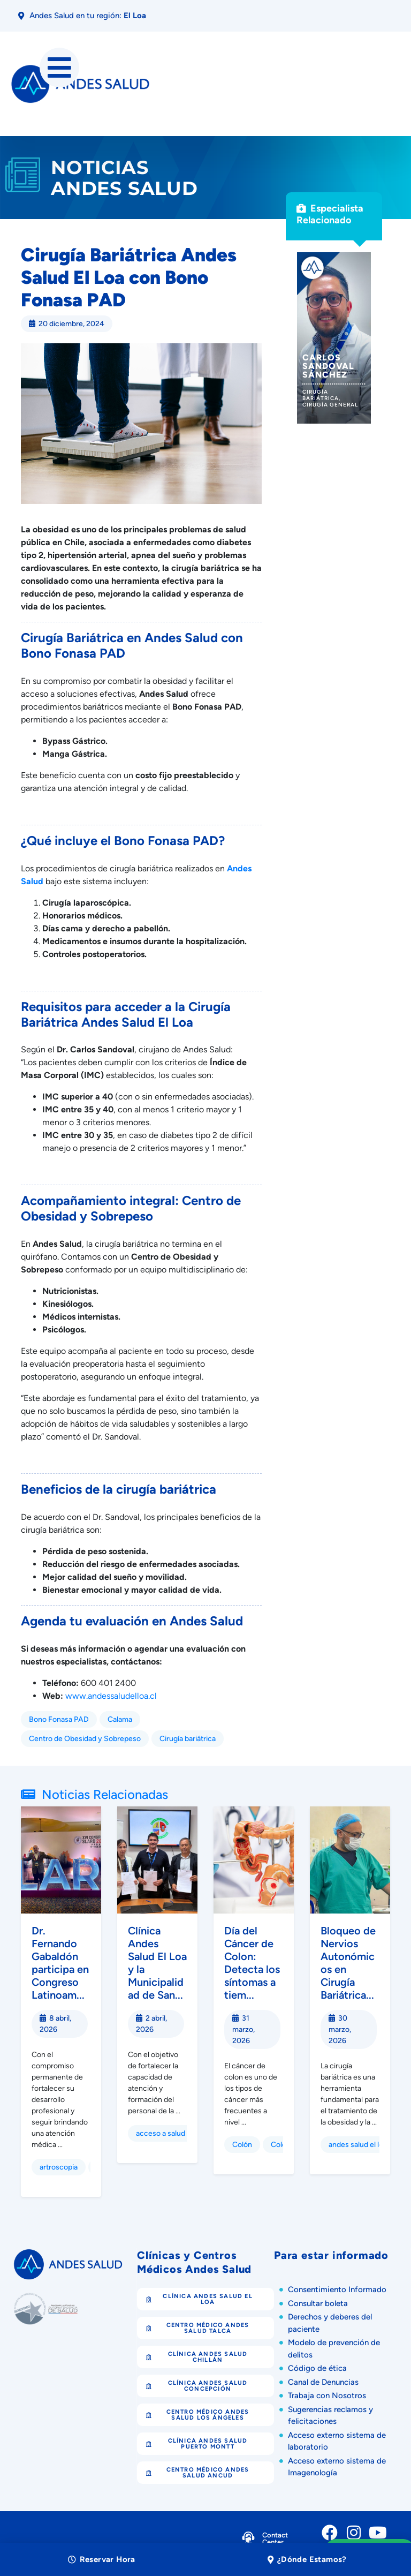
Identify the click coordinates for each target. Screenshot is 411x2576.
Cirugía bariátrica (187, 1738)
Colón (242, 2144)
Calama (120, 1719)
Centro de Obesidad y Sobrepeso (85, 1738)
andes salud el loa (358, 2144)
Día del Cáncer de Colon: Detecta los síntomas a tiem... (252, 1962)
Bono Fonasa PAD (59, 1719)
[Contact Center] (248, 2540)
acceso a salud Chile (170, 2133)
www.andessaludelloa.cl (111, 1696)
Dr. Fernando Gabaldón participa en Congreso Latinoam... (60, 1962)
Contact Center (275, 2538)
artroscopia (59, 2167)
